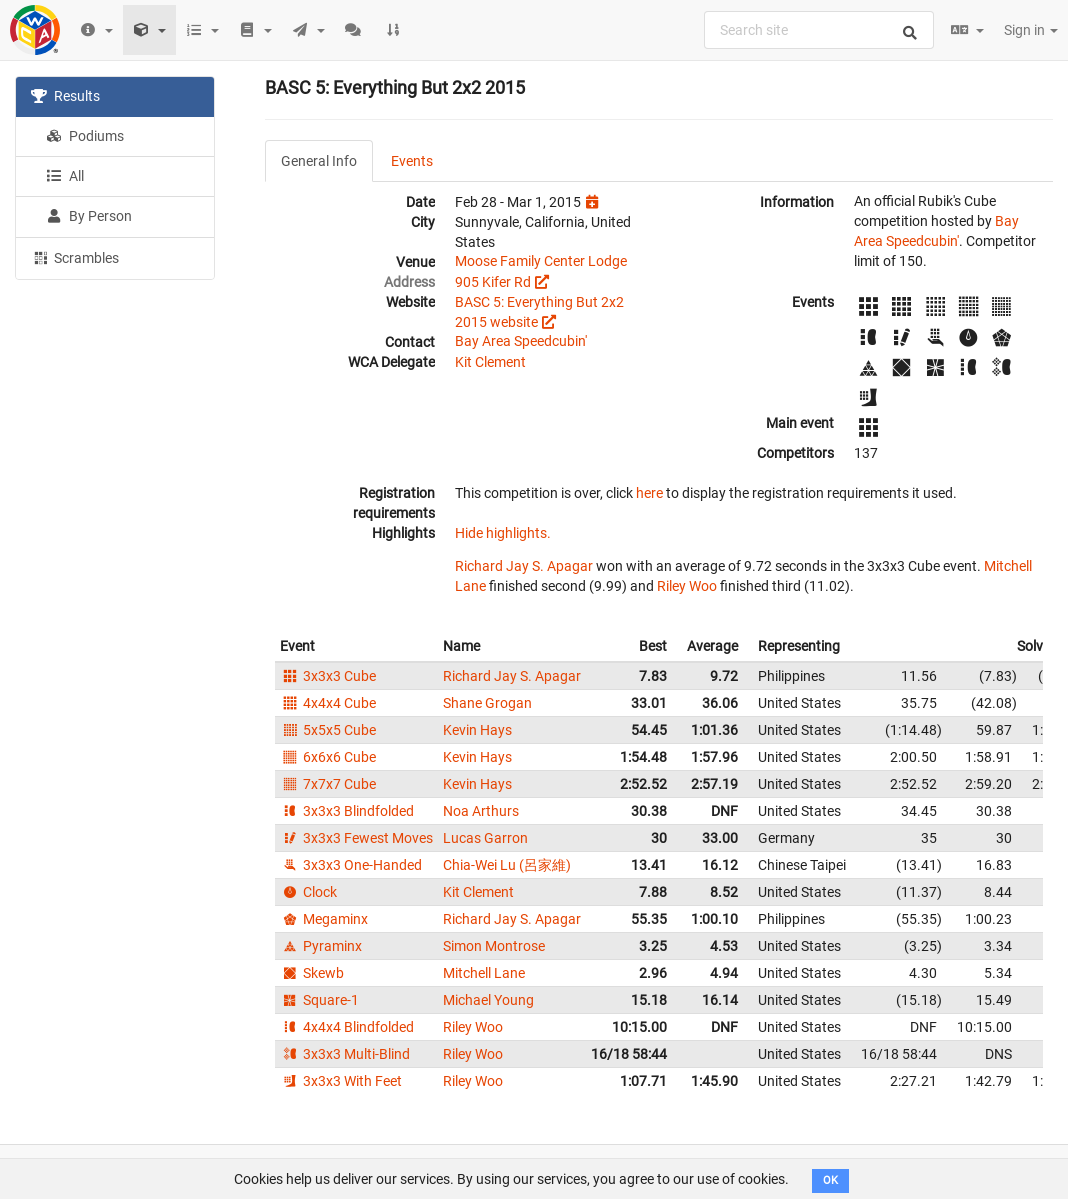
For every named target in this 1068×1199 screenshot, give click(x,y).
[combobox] (819, 30)
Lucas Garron (485, 838)
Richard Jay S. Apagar (524, 566)
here (649, 493)
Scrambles (75, 257)
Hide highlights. (503, 533)
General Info (319, 161)
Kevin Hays (477, 730)
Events (412, 161)
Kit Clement (490, 362)
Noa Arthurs (481, 811)
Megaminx (324, 919)
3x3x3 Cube (328, 676)
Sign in (1031, 30)
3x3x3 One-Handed (351, 865)
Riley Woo (687, 586)
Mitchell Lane (484, 973)
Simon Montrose (494, 946)
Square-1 (319, 1000)
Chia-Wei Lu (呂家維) (507, 865)
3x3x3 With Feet (341, 1081)
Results (65, 96)
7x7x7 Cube (328, 784)
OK (830, 1180)
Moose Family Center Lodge (541, 261)
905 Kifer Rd (493, 282)
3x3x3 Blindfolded (347, 811)
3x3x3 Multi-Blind (345, 1054)
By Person (89, 216)
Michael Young (488, 1000)
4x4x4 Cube (328, 703)
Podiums (85, 136)
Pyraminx (321, 946)
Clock (308, 892)
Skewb (312, 973)
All (65, 176)
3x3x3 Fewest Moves (356, 838)
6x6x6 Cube (328, 757)
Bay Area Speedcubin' (521, 341)
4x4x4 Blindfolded (347, 1027)
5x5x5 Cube (328, 730)
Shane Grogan (487, 703)
